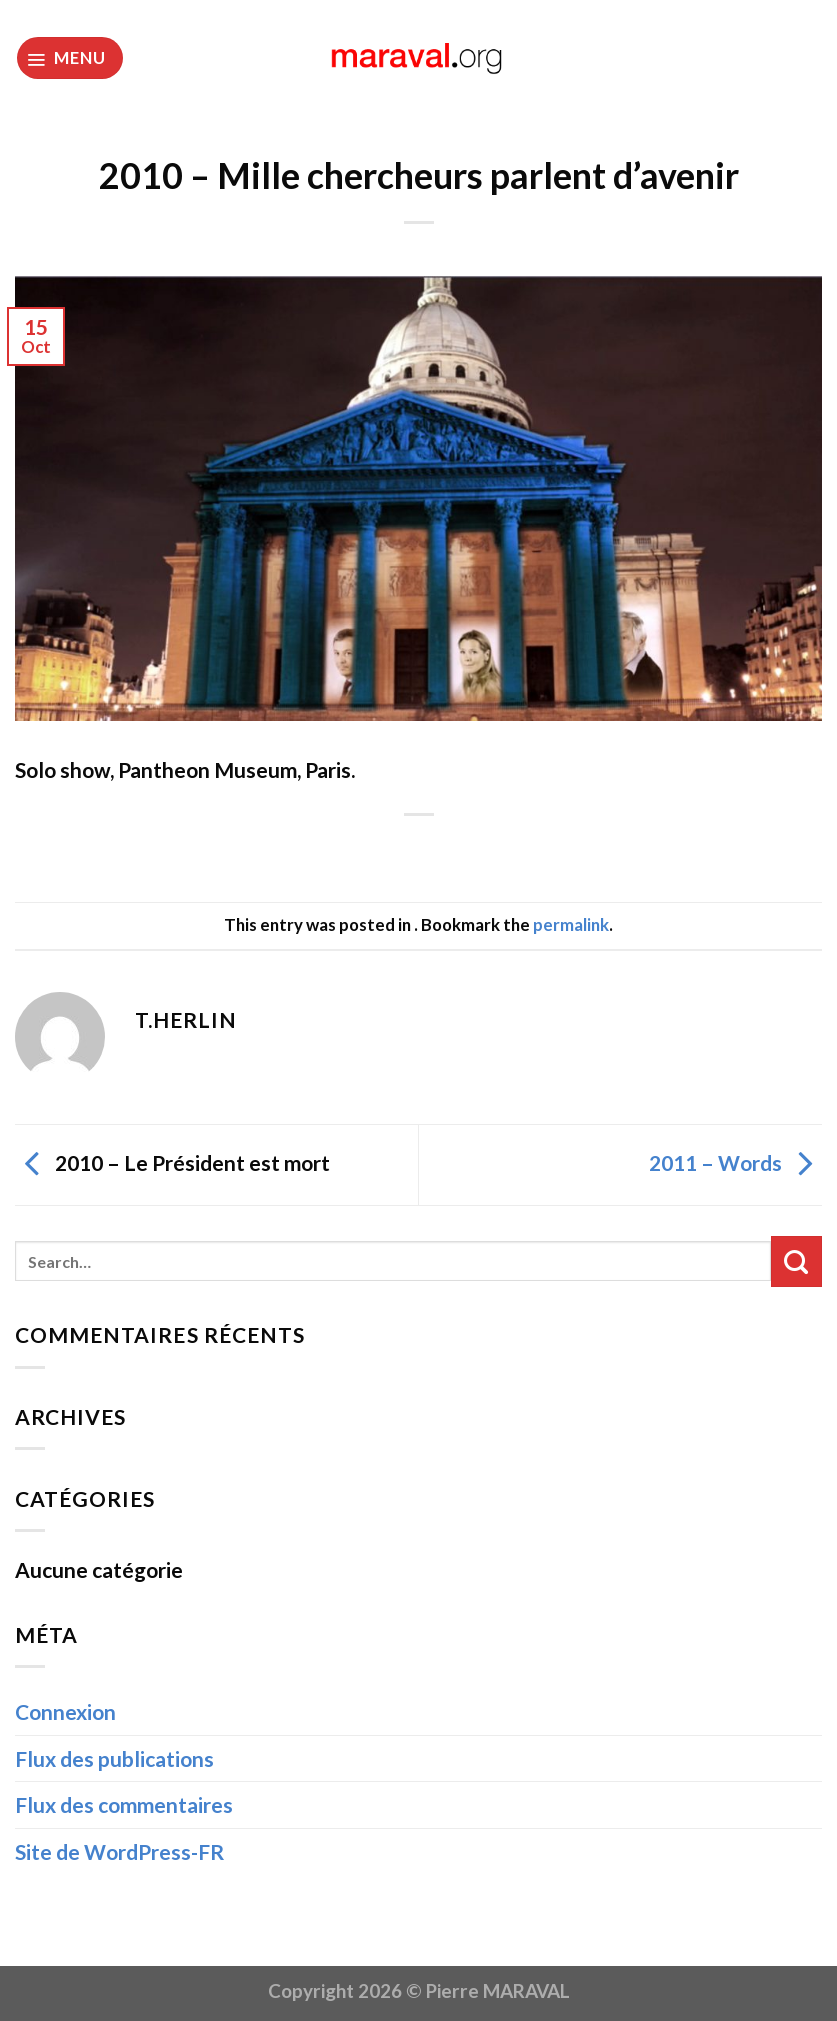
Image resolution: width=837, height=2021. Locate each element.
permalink (571, 924)
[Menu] (70, 58)
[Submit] (796, 1261)
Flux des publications (114, 1758)
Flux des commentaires (124, 1804)
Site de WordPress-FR (119, 1851)
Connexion (65, 1711)
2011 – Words (735, 1162)
